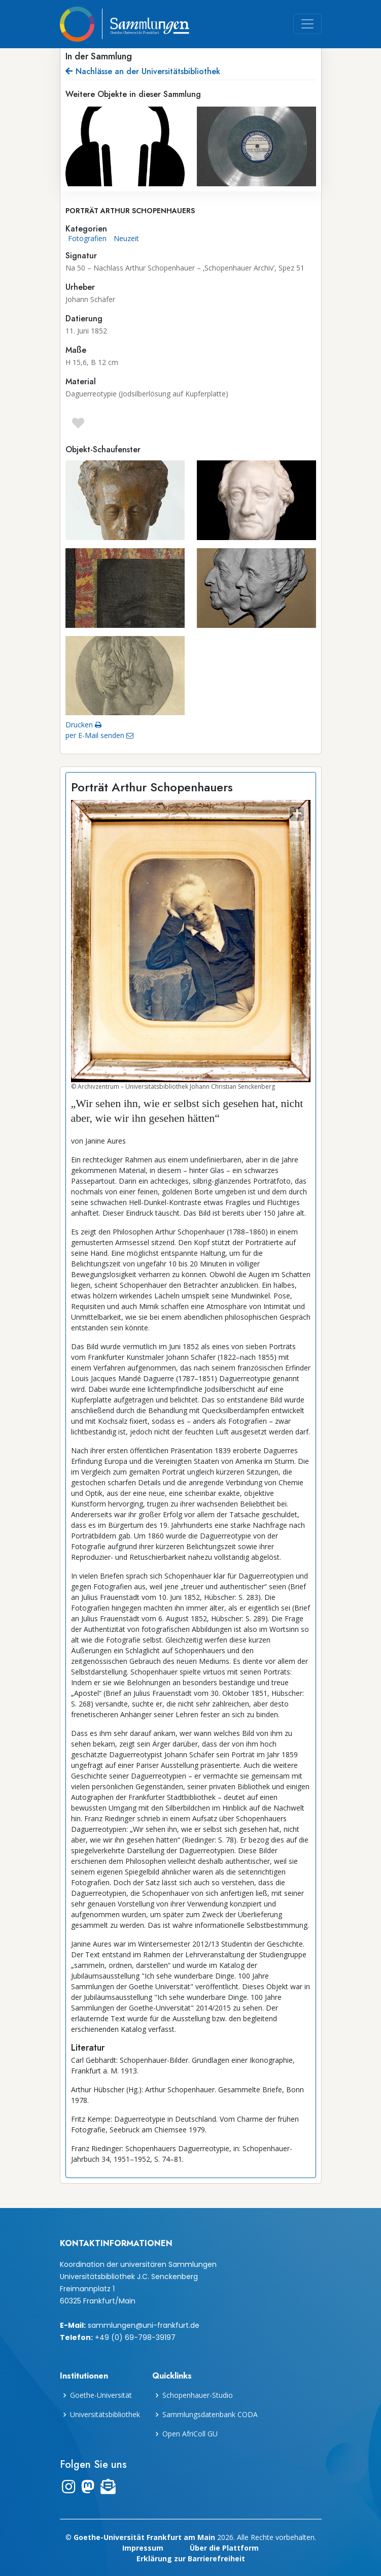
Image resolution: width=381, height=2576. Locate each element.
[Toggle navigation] (307, 24)
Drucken (83, 724)
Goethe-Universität (101, 2395)
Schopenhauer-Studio (197, 2395)
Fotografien (87, 238)
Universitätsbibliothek (105, 2414)
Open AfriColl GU (190, 2433)
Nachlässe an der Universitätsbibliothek (142, 71)
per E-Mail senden (99, 735)
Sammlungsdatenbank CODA (210, 2414)
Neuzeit (126, 238)
